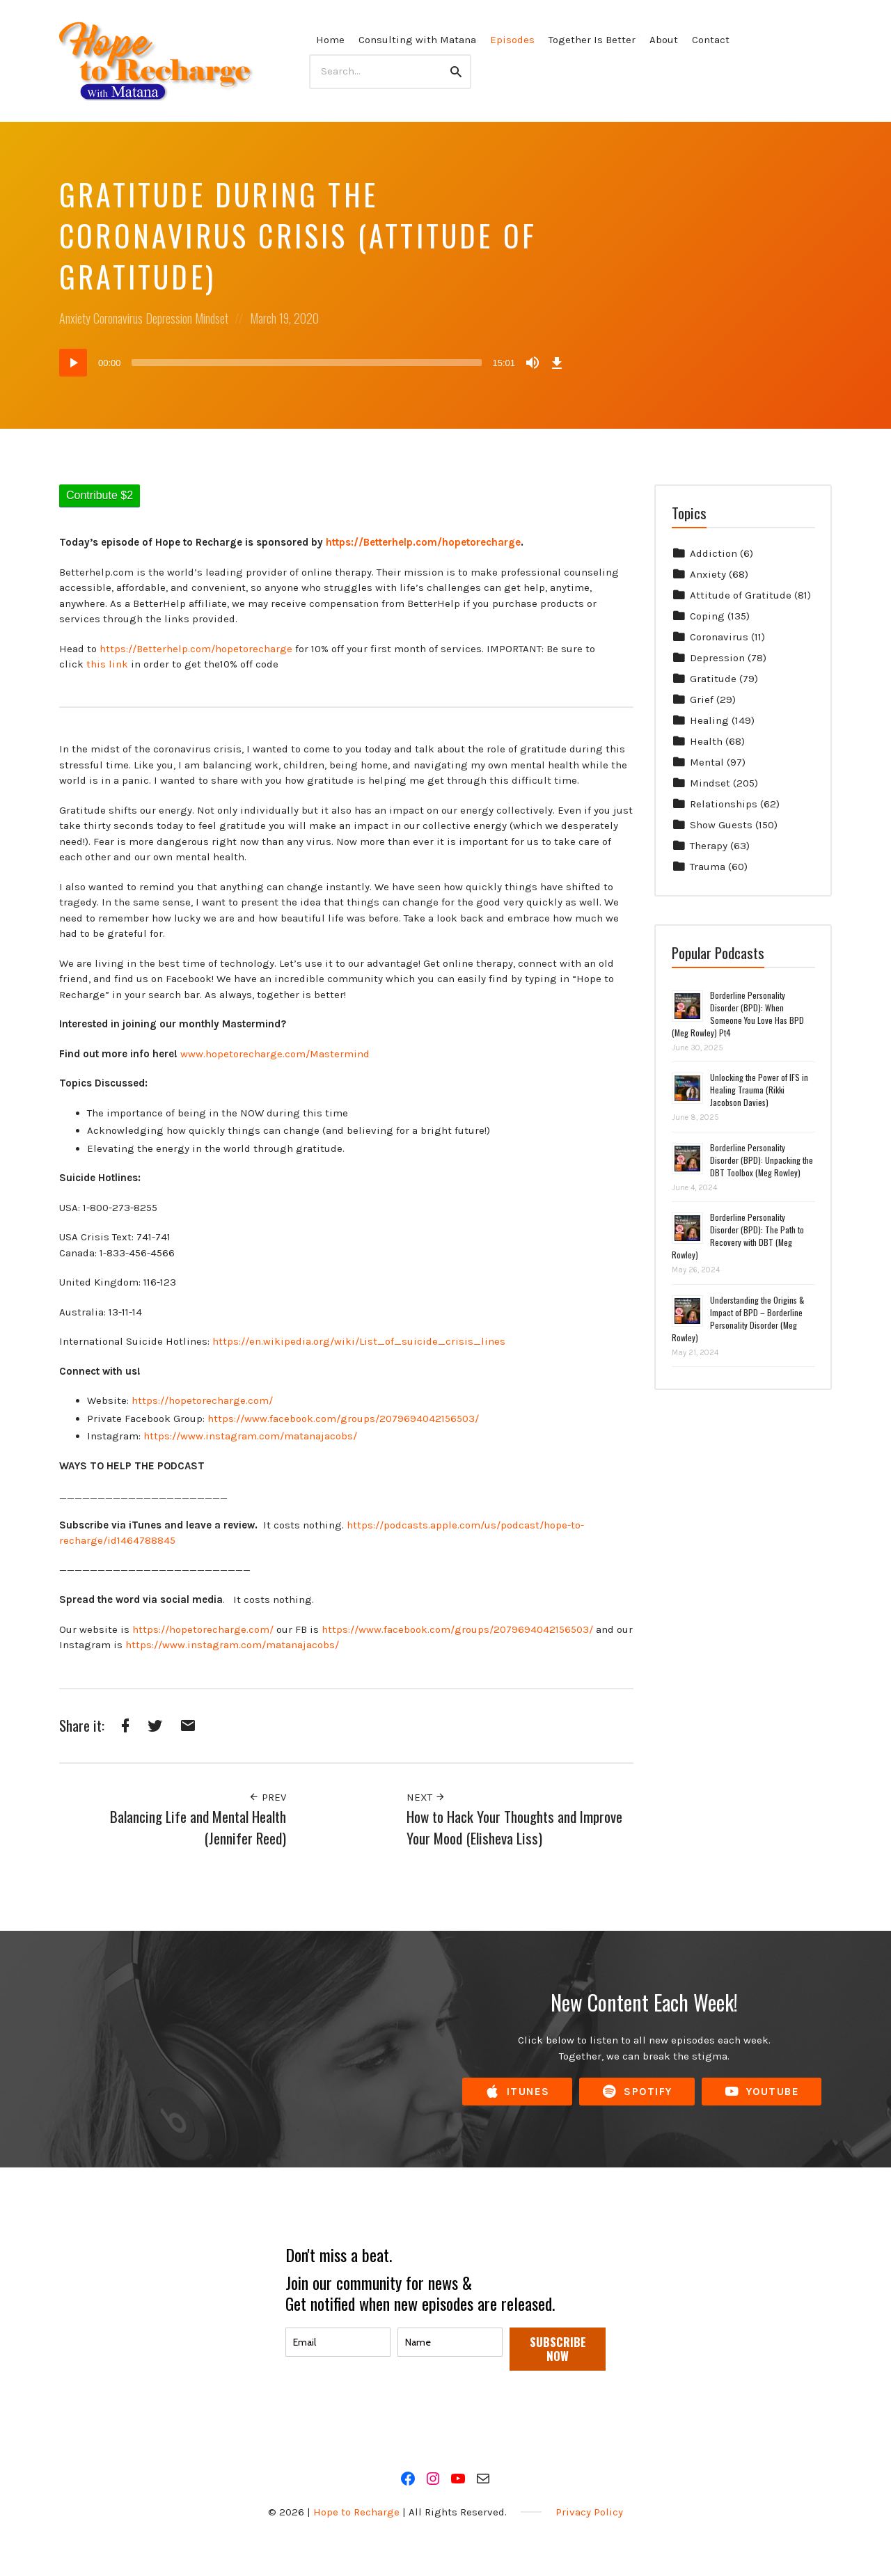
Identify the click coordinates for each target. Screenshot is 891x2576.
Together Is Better (592, 39)
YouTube (762, 2092)
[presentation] (391, 2412)
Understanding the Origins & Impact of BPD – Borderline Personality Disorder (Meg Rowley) (738, 1318)
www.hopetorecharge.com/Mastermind (275, 1054)
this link (107, 664)
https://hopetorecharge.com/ (202, 1400)
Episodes (512, 39)
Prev (267, 1797)
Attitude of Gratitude (740, 595)
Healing (709, 720)
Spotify (636, 2092)
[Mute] (532, 363)
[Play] (73, 363)
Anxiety (74, 318)
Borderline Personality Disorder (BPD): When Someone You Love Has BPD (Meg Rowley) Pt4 (738, 1013)
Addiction (713, 553)
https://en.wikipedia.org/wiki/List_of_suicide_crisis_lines (358, 1341)
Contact (711, 39)
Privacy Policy (589, 2512)
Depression (168, 318)
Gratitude (713, 678)
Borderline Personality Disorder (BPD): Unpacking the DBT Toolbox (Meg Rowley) (761, 1159)
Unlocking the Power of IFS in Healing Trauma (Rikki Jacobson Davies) (759, 1089)
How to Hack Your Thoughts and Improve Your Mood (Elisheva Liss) (514, 1827)
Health (706, 741)
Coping (707, 616)
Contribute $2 (99, 495)
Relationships (723, 804)
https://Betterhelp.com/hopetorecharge (196, 648)
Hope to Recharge (356, 2512)
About (663, 39)
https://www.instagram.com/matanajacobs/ (250, 1436)
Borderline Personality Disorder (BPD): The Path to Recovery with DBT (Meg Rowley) (738, 1236)
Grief (701, 699)
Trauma (707, 866)
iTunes (517, 2092)
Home (330, 39)
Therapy (708, 845)
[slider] (307, 362)
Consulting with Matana (417, 39)
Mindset (211, 318)
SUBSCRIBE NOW (558, 2348)
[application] (313, 363)
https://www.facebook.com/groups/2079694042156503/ (343, 1418)
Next (426, 1797)
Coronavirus (118, 318)
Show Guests (721, 825)
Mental (707, 762)
